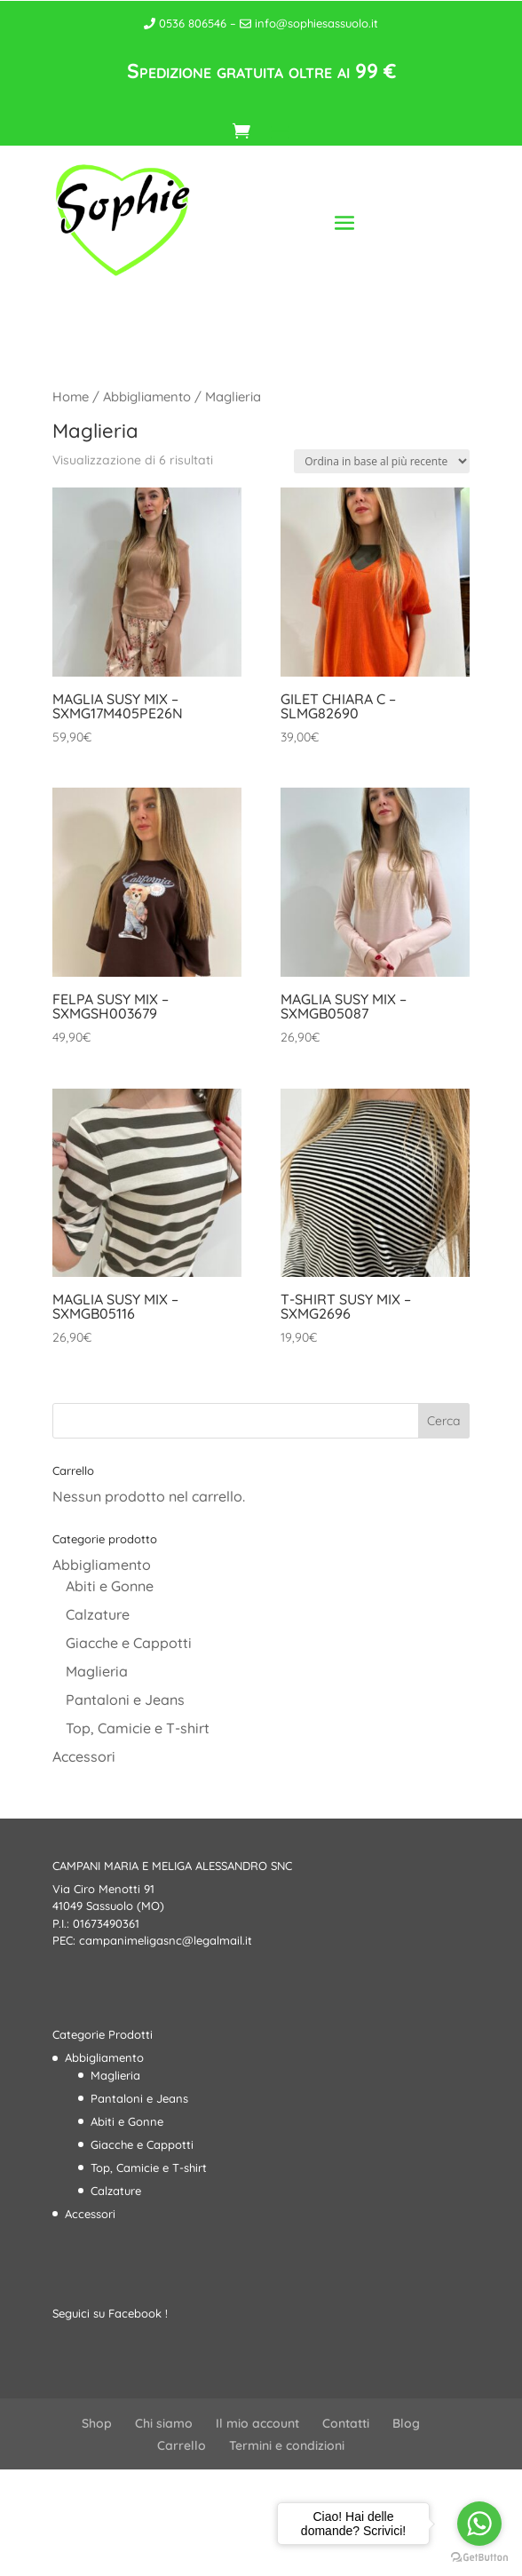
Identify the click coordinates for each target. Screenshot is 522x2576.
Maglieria (97, 1671)
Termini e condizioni (286, 2445)
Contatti (345, 2423)
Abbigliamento (147, 396)
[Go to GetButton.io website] (479, 2558)
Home (70, 396)
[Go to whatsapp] (479, 2523)
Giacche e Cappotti (129, 1643)
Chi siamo (164, 2423)
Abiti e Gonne (110, 1586)
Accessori (83, 1756)
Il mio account (257, 2423)
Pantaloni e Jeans (125, 1699)
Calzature (98, 1614)
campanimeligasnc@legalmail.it (165, 1940)
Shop (97, 2423)
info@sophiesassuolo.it (309, 23)
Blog (406, 2423)
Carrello (181, 2445)
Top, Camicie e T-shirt (138, 1728)
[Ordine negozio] (382, 461)
